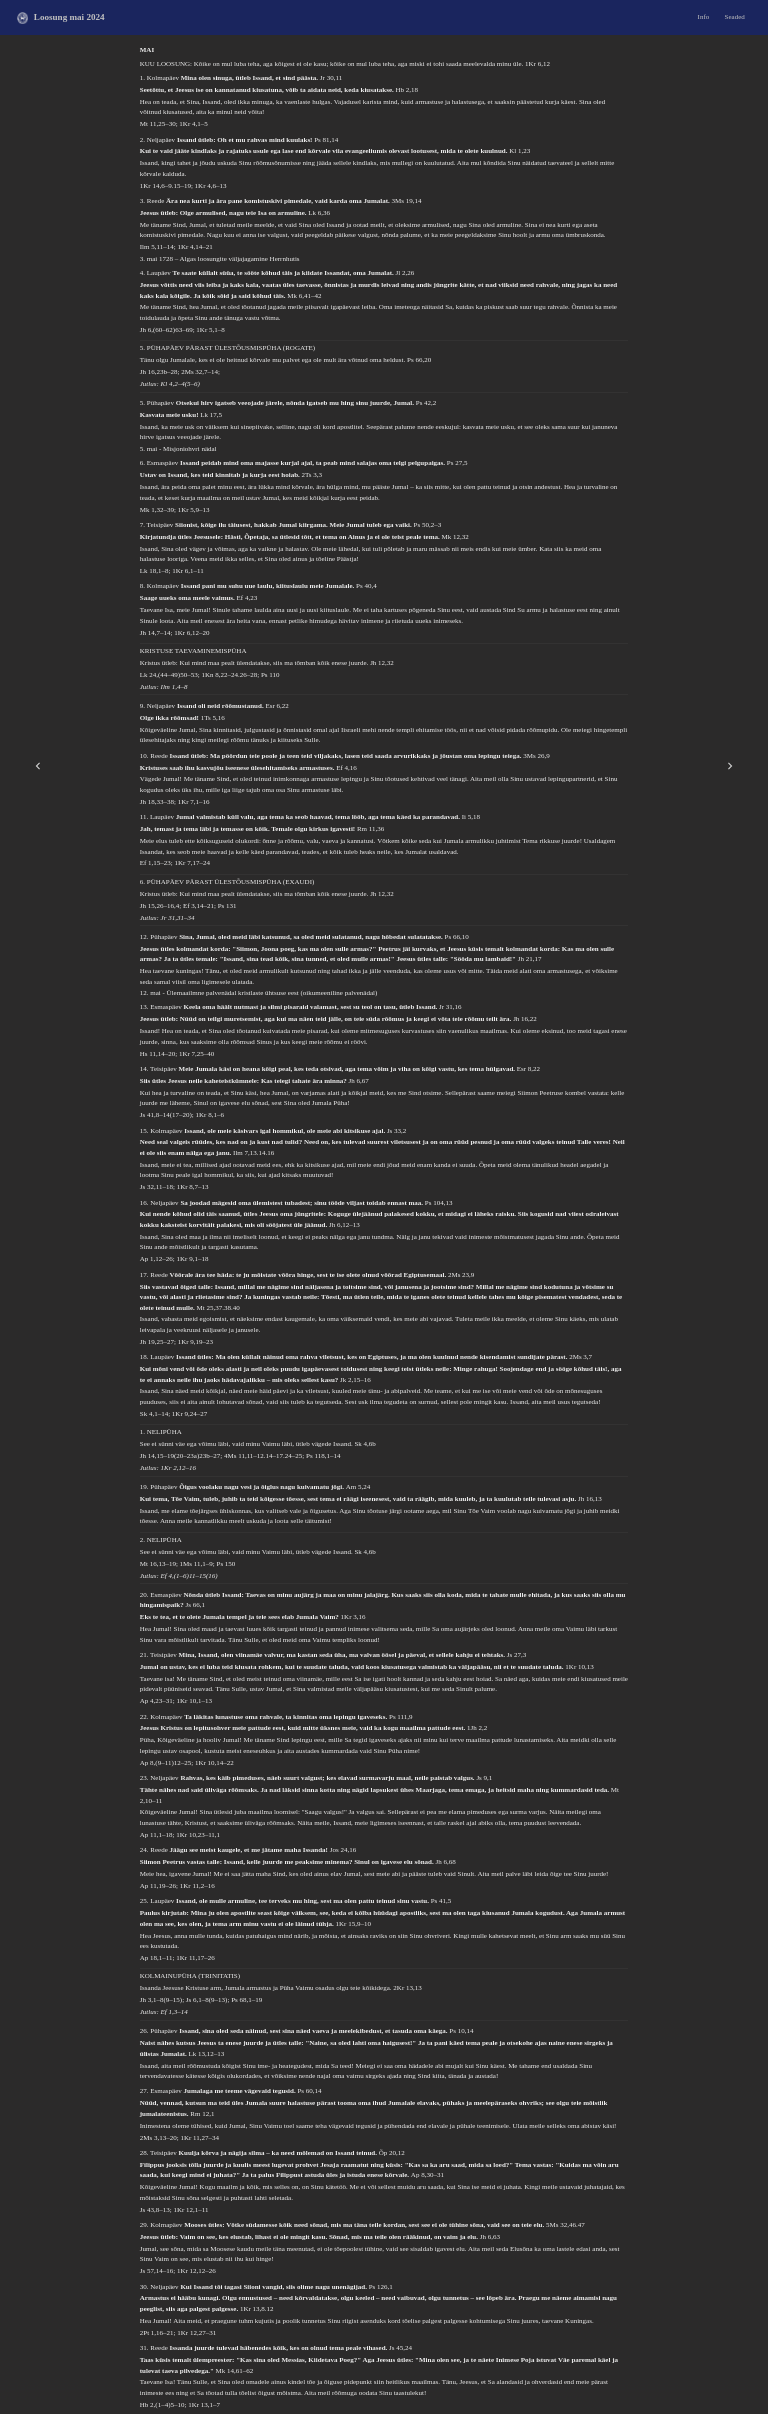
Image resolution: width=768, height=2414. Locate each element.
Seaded (735, 17)
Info (704, 17)
